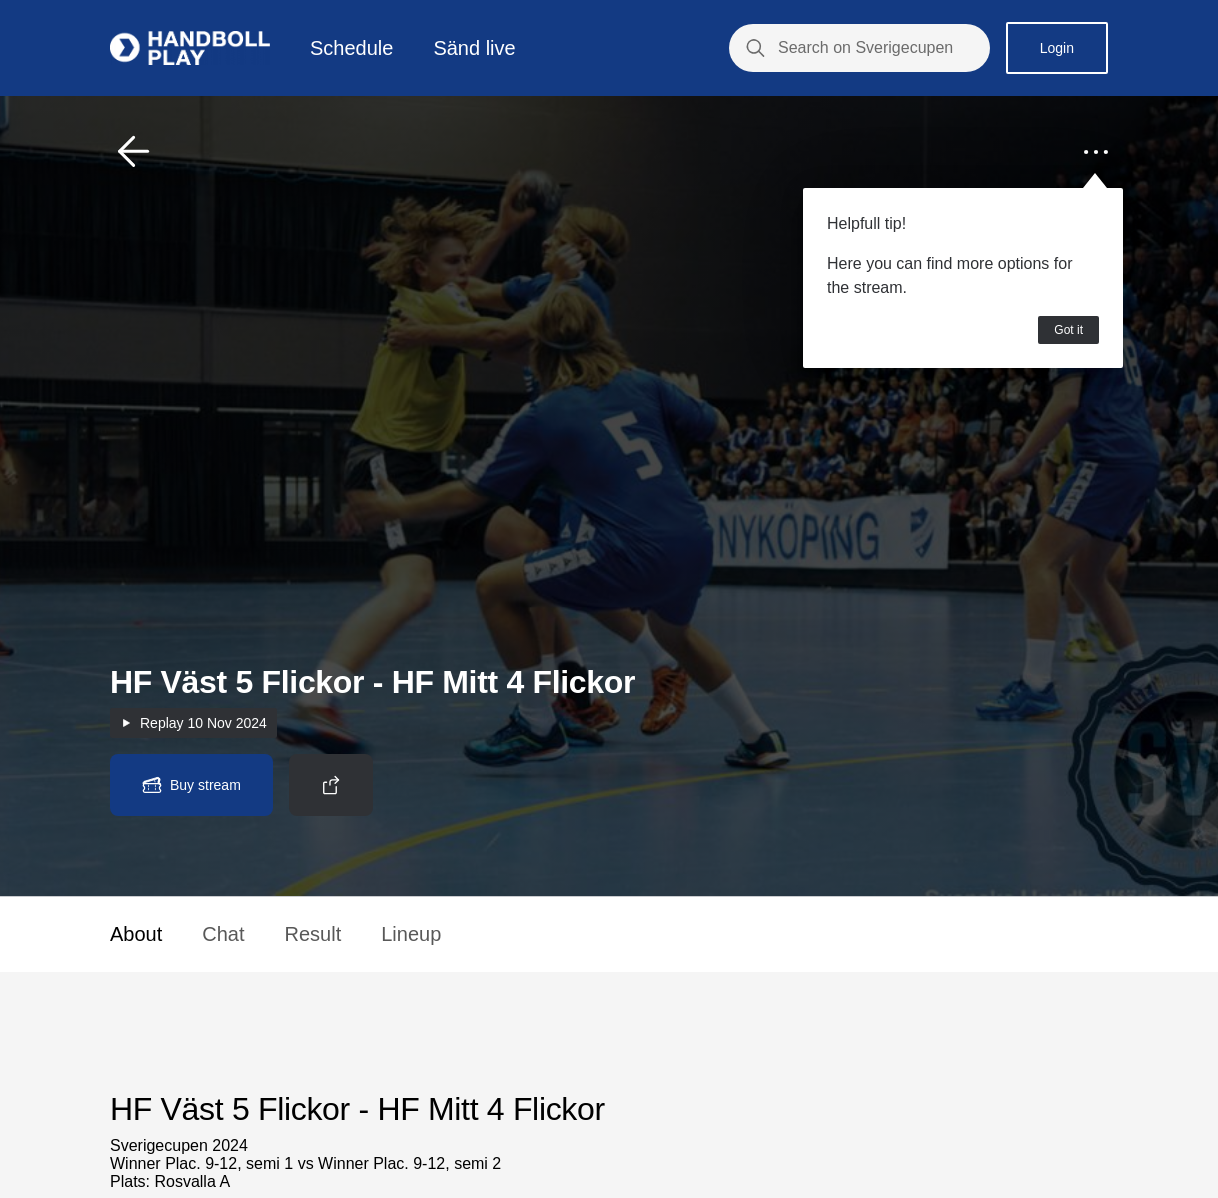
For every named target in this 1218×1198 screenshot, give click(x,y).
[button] (134, 152)
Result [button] (313, 934)
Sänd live (474, 48)
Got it (1068, 330)
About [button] (136, 934)
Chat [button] (223, 934)
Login (1057, 48)
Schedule (351, 48)
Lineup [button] (411, 934)
